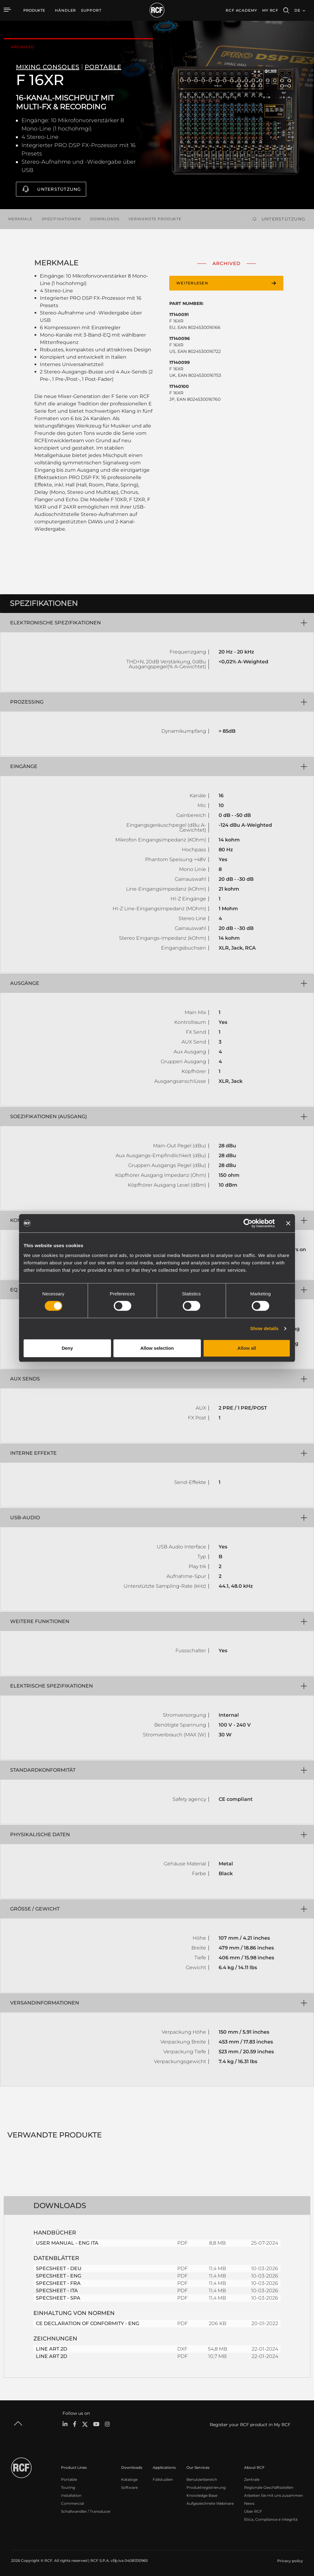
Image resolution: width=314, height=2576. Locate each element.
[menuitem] (65, 10)
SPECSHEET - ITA (57, 2290)
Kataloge (129, 2478)
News (249, 2502)
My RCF (270, 10)
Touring (68, 2486)
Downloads (104, 218)
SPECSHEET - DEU (59, 2268)
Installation (71, 2494)
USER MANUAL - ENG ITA (67, 2243)
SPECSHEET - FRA (58, 2283)
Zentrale (251, 2478)
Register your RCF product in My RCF (250, 2424)
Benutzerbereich (201, 2478)
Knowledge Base (201, 2494)
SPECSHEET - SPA (58, 2298)
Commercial (72, 2502)
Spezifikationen (61, 218)
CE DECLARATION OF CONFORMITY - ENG (87, 2323)
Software (129, 2486)
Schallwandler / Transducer (86, 2510)
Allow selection (157, 1348)
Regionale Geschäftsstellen (268, 2486)
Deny (67, 1348)
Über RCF (253, 2510)
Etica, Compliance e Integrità (270, 2518)
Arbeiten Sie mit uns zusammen (273, 2494)
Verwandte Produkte (155, 218)
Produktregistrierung (206, 2486)
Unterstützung (59, 189)
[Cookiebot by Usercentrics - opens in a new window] (248, 1223)
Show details (264, 1328)
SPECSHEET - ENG (58, 2275)
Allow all (246, 1348)
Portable (69, 2478)
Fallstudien (163, 2478)
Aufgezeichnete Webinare (210, 2502)
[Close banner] (288, 1223)
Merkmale (20, 218)
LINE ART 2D (51, 2349)
